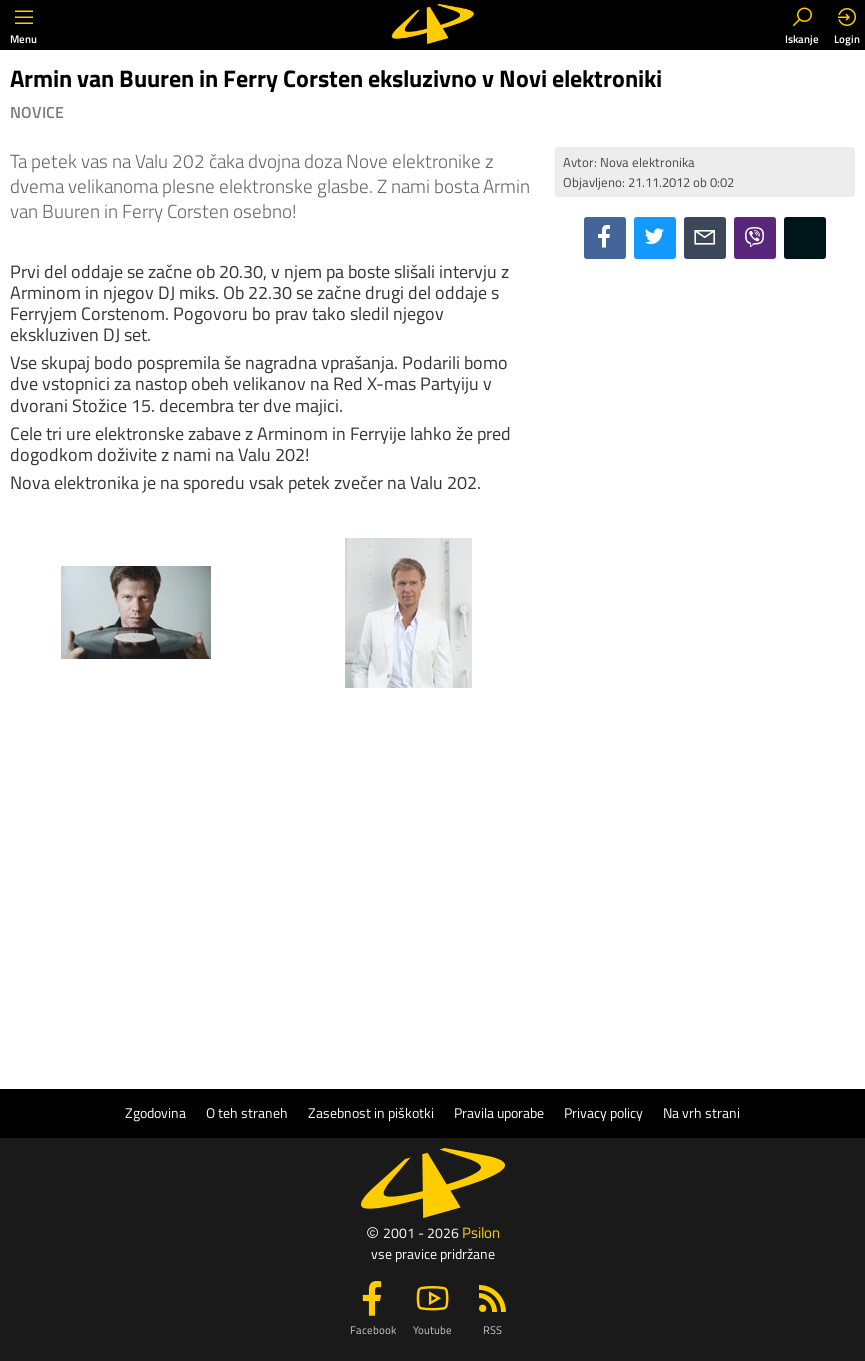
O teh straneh (247, 1113)
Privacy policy (603, 1113)
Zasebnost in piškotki (371, 1113)
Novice (37, 112)
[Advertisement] (705, 404)
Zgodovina (155, 1113)
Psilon (481, 1232)
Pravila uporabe (499, 1113)
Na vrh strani (701, 1113)
